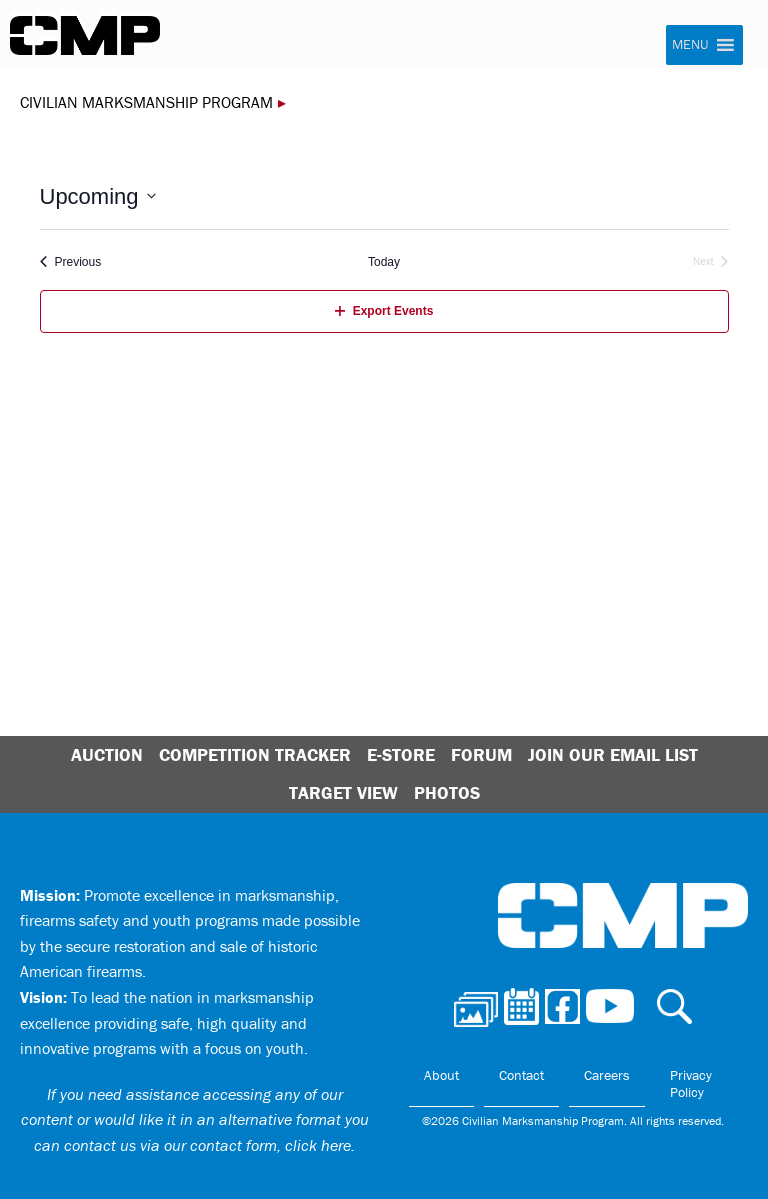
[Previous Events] (71, 262)
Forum (481, 754)
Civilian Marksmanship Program (85, 36)
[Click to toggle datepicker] (98, 196)
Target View (343, 792)
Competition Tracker (255, 754)
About (441, 1075)
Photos (447, 792)
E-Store (401, 754)
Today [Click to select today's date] (384, 262)
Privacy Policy (691, 1084)
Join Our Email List (613, 754)
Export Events (384, 311)
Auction (107, 754)
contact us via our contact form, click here (207, 1145)
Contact (521, 1075)
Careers (607, 1075)
